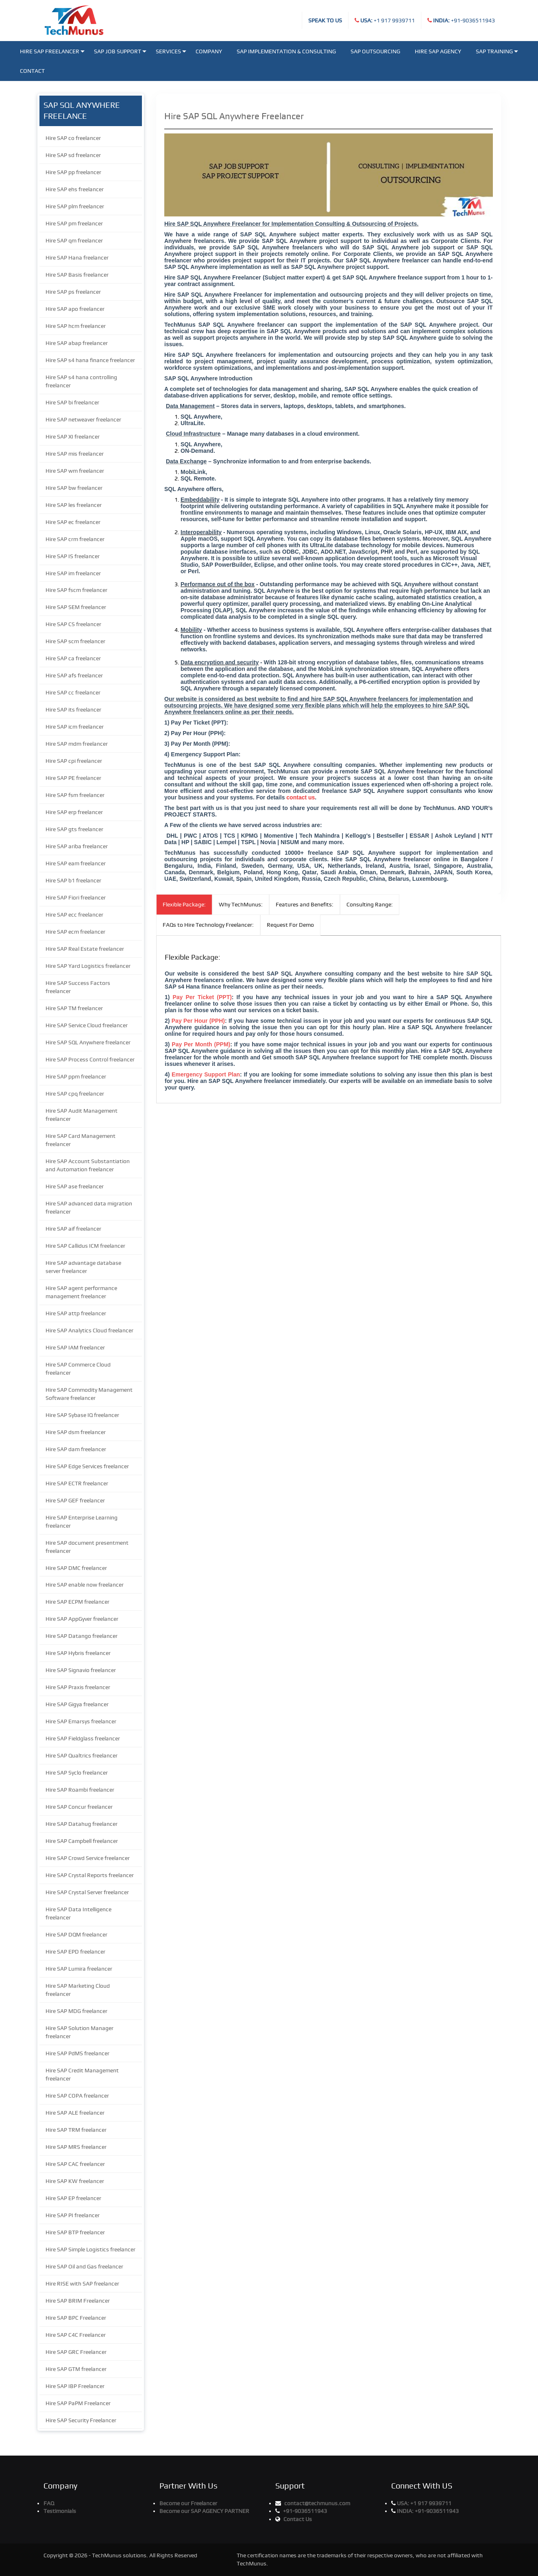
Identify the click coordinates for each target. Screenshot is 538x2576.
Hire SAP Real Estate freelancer (85, 948)
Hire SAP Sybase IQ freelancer (82, 1415)
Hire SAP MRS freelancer (76, 2147)
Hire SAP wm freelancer (75, 470)
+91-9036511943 (464, 20)
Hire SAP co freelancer (73, 138)
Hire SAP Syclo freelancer (77, 1772)
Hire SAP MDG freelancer (76, 2011)
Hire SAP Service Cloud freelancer (87, 1025)
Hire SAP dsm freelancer (76, 1432)
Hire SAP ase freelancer (75, 1186)
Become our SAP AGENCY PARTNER (204, 2511)
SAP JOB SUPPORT (120, 51)
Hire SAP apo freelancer (75, 309)
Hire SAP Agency (438, 51)
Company (209, 51)
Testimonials (60, 2511)
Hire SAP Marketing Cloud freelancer (78, 1989)
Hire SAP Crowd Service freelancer (88, 1858)
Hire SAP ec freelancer (73, 522)
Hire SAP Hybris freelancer (78, 1653)
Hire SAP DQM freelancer (76, 1934)
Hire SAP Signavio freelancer (81, 1670)
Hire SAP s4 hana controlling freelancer (81, 381)
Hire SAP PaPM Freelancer (78, 2403)
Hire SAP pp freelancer (73, 172)
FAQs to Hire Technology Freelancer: (208, 924)
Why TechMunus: (241, 904)
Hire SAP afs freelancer (74, 675)
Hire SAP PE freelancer (73, 778)
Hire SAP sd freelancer (73, 155)
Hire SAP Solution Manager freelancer (79, 2032)
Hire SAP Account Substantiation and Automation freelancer (88, 1165)
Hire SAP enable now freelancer (85, 1584)
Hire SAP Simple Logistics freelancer (90, 2249)
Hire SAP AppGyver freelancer (82, 1618)
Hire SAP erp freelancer (74, 812)
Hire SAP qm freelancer (74, 240)
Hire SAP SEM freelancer (76, 607)
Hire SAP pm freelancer (74, 223)
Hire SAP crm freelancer (75, 539)
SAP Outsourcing (375, 51)
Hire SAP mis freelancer (75, 453)
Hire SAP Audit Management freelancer (82, 1114)
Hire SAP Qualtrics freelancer (82, 1755)
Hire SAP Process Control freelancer (90, 1059)
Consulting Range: (369, 904)
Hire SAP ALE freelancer (75, 2112)
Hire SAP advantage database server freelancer (83, 1267)
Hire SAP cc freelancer (73, 692)
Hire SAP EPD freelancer (75, 1951)
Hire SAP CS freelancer (73, 624)
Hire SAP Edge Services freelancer (87, 1466)
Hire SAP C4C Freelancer (76, 2334)
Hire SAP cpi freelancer (74, 761)
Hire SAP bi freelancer (72, 402)
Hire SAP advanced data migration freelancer (89, 1207)
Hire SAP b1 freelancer (73, 880)
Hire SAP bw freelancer (74, 488)
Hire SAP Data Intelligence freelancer (78, 1913)
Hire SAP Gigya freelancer (77, 1704)
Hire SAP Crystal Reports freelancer (90, 1875)
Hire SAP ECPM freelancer (77, 1601)
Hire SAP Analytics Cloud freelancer (89, 1330)
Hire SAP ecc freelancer (74, 914)
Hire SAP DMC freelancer (76, 1568)
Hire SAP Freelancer (52, 51)
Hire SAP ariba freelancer (77, 846)
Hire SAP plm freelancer (75, 206)
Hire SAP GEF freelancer (75, 1500)
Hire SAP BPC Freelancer (76, 2317)
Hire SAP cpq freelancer (75, 1093)
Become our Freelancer (188, 2503)
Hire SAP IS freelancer (73, 556)
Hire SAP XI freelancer (73, 436)
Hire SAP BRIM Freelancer (78, 2300)
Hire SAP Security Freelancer (81, 2420)
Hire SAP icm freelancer (75, 726)
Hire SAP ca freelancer (73, 658)
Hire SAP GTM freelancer (76, 2369)
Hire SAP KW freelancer (75, 2181)
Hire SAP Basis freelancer (77, 274)
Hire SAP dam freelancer (76, 1449)
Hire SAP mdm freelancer (77, 743)
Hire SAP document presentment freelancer (87, 1546)
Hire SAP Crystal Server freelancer (87, 1892)
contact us (300, 797)
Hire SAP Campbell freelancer (82, 1841)
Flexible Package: (184, 904)
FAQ (49, 2503)
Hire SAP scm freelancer (75, 641)
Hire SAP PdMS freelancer (77, 2053)
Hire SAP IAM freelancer (75, 1347)
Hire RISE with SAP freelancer (82, 2283)
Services (171, 51)
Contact (32, 71)
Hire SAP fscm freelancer (76, 590)
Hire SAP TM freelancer (74, 1008)
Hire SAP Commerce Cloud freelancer (78, 1368)
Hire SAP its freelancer (73, 709)
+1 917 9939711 (387, 20)
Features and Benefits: (304, 904)
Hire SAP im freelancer (73, 573)
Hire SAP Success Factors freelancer (78, 987)
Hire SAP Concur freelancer (79, 1806)
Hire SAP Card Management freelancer (80, 1140)
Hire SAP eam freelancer (76, 863)
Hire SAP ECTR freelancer (77, 1483)
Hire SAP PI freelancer (73, 2215)
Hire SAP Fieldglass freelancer (83, 1738)
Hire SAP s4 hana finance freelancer (90, 360)
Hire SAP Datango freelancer (82, 1636)
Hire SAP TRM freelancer (76, 2129)
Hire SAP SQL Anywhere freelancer (88, 1042)
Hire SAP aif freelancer (73, 1228)
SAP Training (497, 51)
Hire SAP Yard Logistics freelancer (88, 966)
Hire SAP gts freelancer (74, 829)
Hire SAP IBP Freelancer (75, 2386)
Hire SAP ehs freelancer (75, 189)
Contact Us (297, 2519)
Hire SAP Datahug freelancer (82, 1824)
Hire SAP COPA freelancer (77, 2095)
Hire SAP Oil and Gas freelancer (84, 2266)
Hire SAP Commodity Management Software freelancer (89, 1393)
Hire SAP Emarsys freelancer (81, 1721)
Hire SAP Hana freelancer (77, 257)
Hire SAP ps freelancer (73, 291)
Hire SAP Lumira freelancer (79, 1968)
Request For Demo (290, 924)
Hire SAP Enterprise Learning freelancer (82, 1521)
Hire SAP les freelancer (74, 505)
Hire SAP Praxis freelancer (78, 1687)
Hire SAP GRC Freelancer (76, 2352)
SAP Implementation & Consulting (286, 51)
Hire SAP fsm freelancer (75, 795)
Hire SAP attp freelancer (76, 1313)
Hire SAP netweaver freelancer (83, 419)
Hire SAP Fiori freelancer (76, 897)
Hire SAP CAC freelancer (75, 2164)
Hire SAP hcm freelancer (76, 326)
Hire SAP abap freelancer (77, 343)
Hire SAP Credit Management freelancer (82, 2074)
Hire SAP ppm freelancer (76, 1076)
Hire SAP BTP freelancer (75, 2232)
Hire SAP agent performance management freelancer (81, 1292)
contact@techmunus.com (317, 2503)
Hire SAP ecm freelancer (75, 931)
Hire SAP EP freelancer (73, 2198)
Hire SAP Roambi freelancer (80, 1789)
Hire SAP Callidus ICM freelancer (85, 1245)
